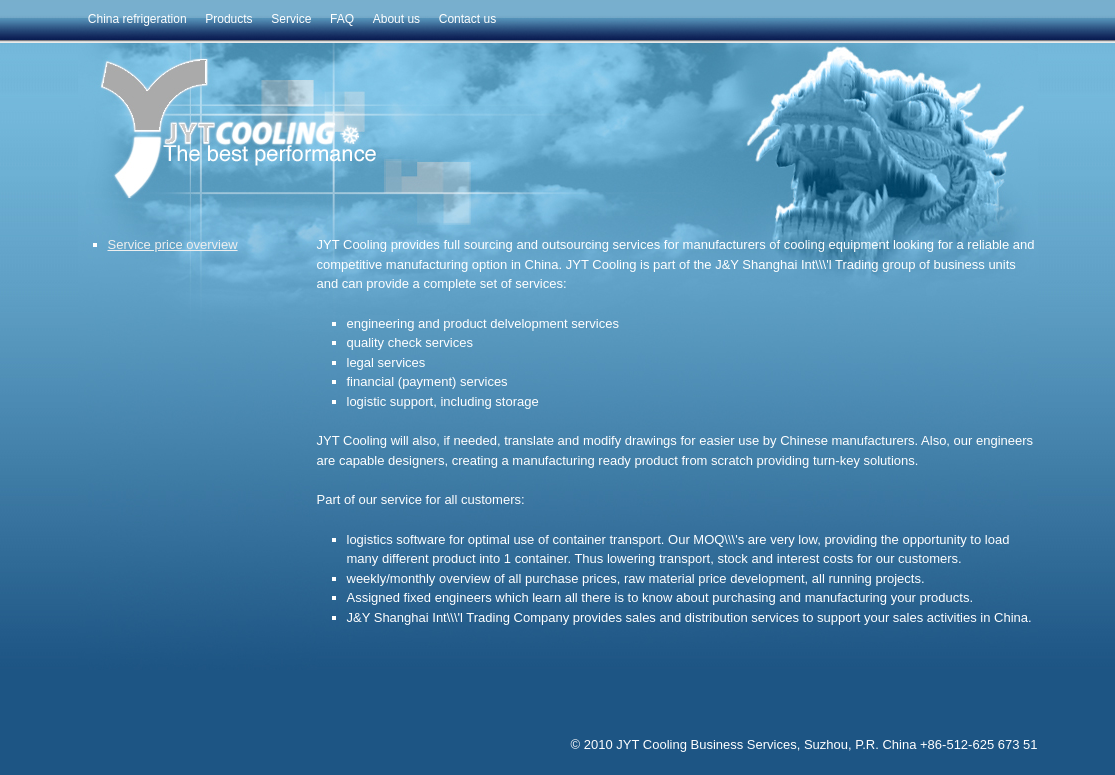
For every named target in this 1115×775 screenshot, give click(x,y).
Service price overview (173, 244)
